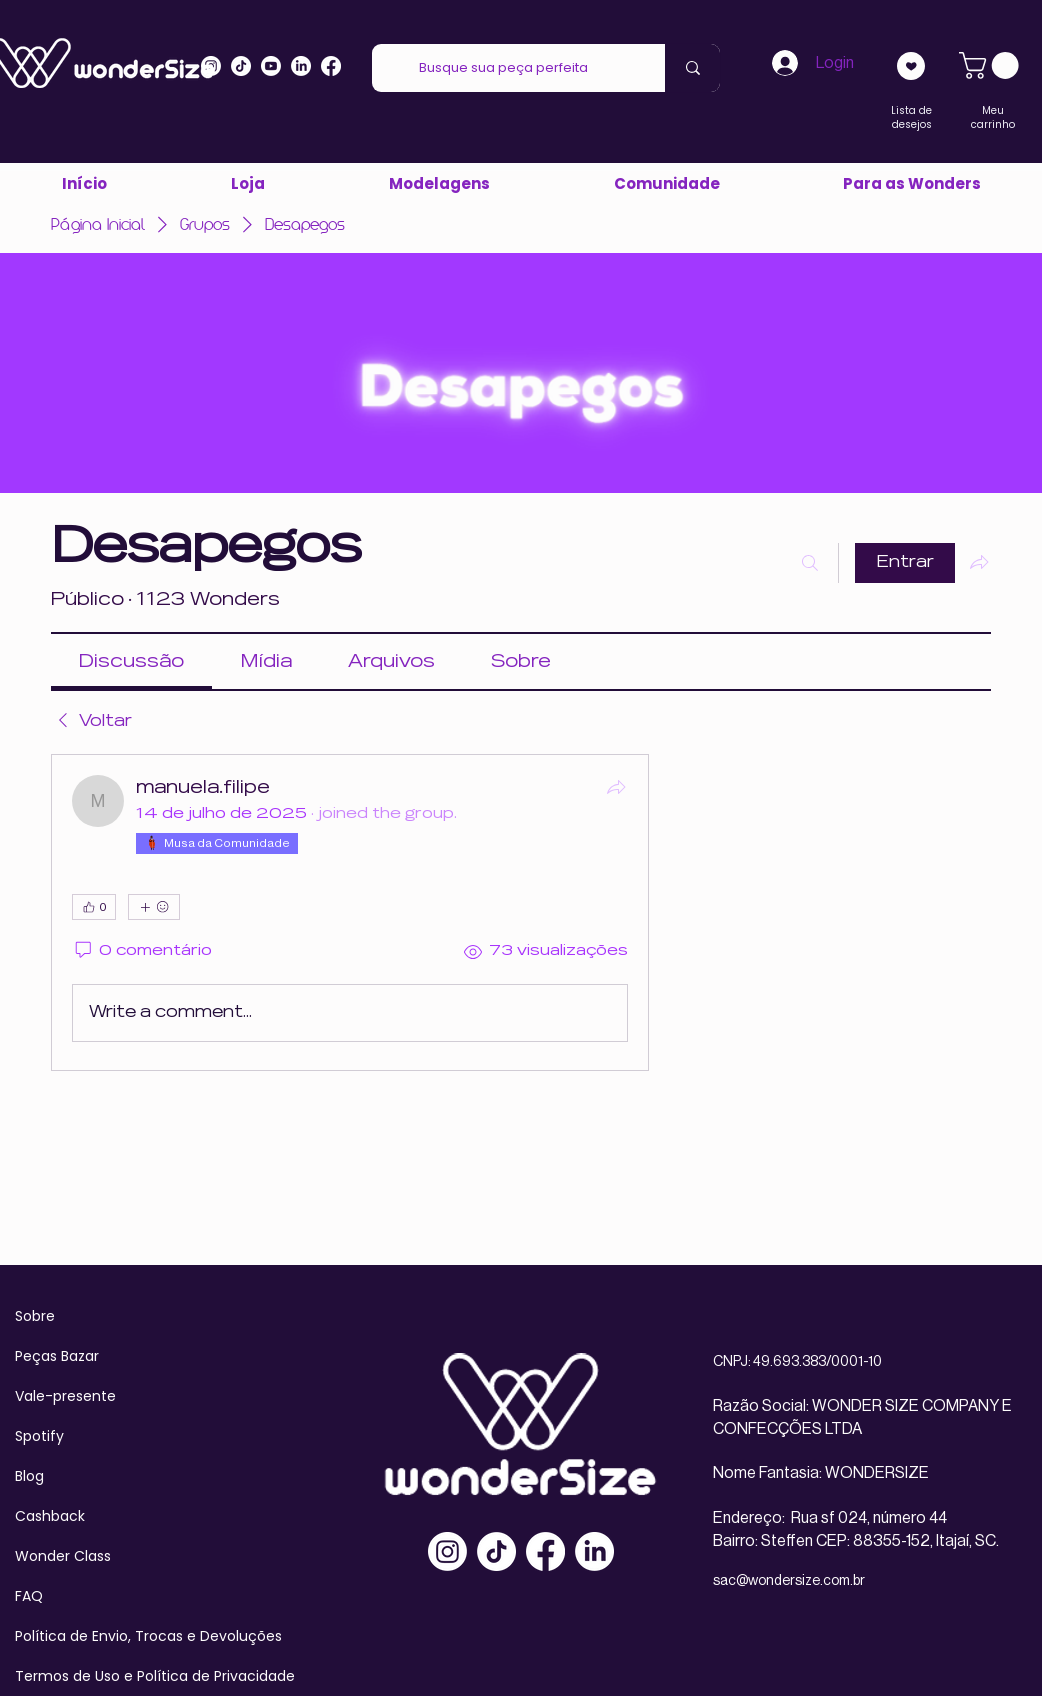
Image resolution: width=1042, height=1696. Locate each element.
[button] (911, 183)
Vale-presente (65, 1396)
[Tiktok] (241, 66)
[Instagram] (211, 66)
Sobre (35, 1316)
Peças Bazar (57, 1356)
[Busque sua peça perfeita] (503, 68)
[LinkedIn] (301, 66)
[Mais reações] (154, 907)
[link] (992, 65)
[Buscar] (810, 563)
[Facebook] (545, 1551)
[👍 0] (94, 907)
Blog (29, 1476)
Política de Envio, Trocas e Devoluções (148, 1636)
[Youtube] (271, 66)
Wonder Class (63, 1556)
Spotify (39, 1436)
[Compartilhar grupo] (979, 562)
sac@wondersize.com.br (789, 1581)
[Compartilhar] (616, 787)
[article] (350, 912)
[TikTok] (496, 1551)
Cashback (50, 1516)
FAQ (29, 1596)
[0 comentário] (142, 951)
